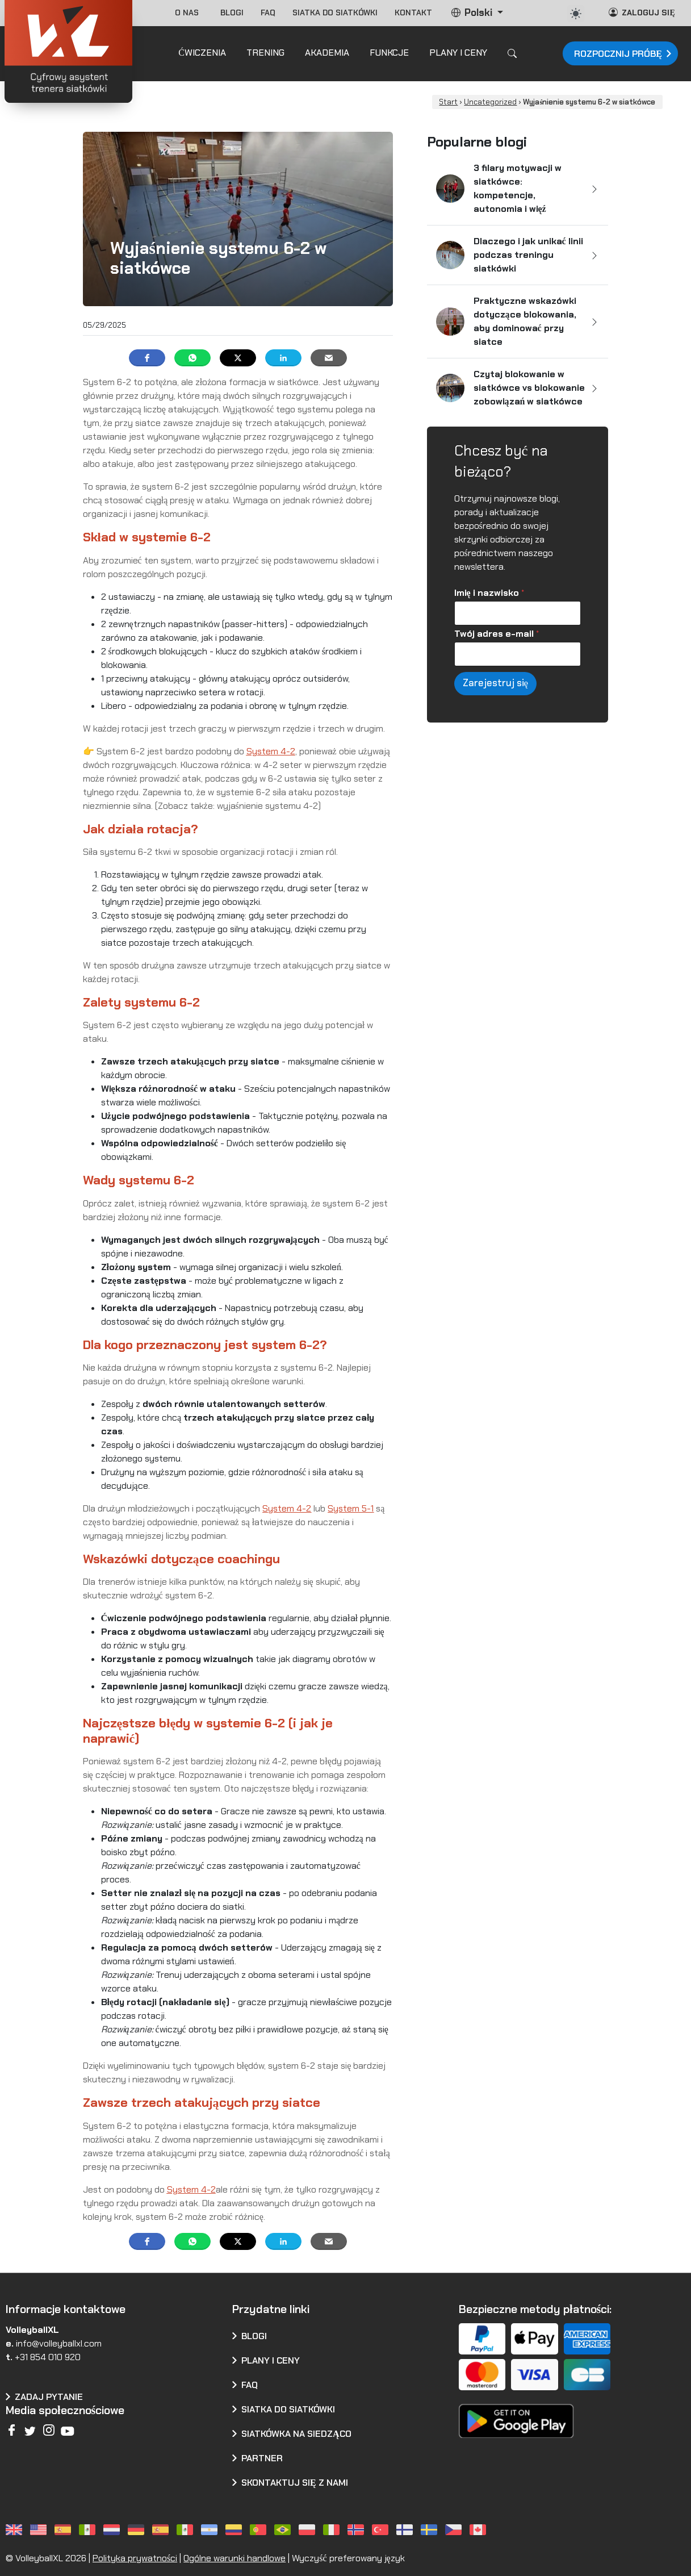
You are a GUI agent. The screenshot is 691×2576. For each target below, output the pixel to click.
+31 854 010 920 (48, 2357)
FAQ (268, 12)
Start (448, 102)
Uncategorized (490, 102)
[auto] (575, 13)
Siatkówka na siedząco (296, 2434)
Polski (472, 12)
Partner (262, 2458)
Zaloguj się (642, 12)
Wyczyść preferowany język (348, 2558)
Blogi (232, 12)
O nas (189, 12)
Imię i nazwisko (489, 592)
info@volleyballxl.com (59, 2343)
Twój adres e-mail (496, 633)
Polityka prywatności (135, 2558)
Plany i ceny (270, 2360)
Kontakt (413, 12)
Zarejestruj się (496, 683)
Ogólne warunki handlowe (234, 2558)
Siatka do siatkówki (335, 12)
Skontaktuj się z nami (294, 2483)
